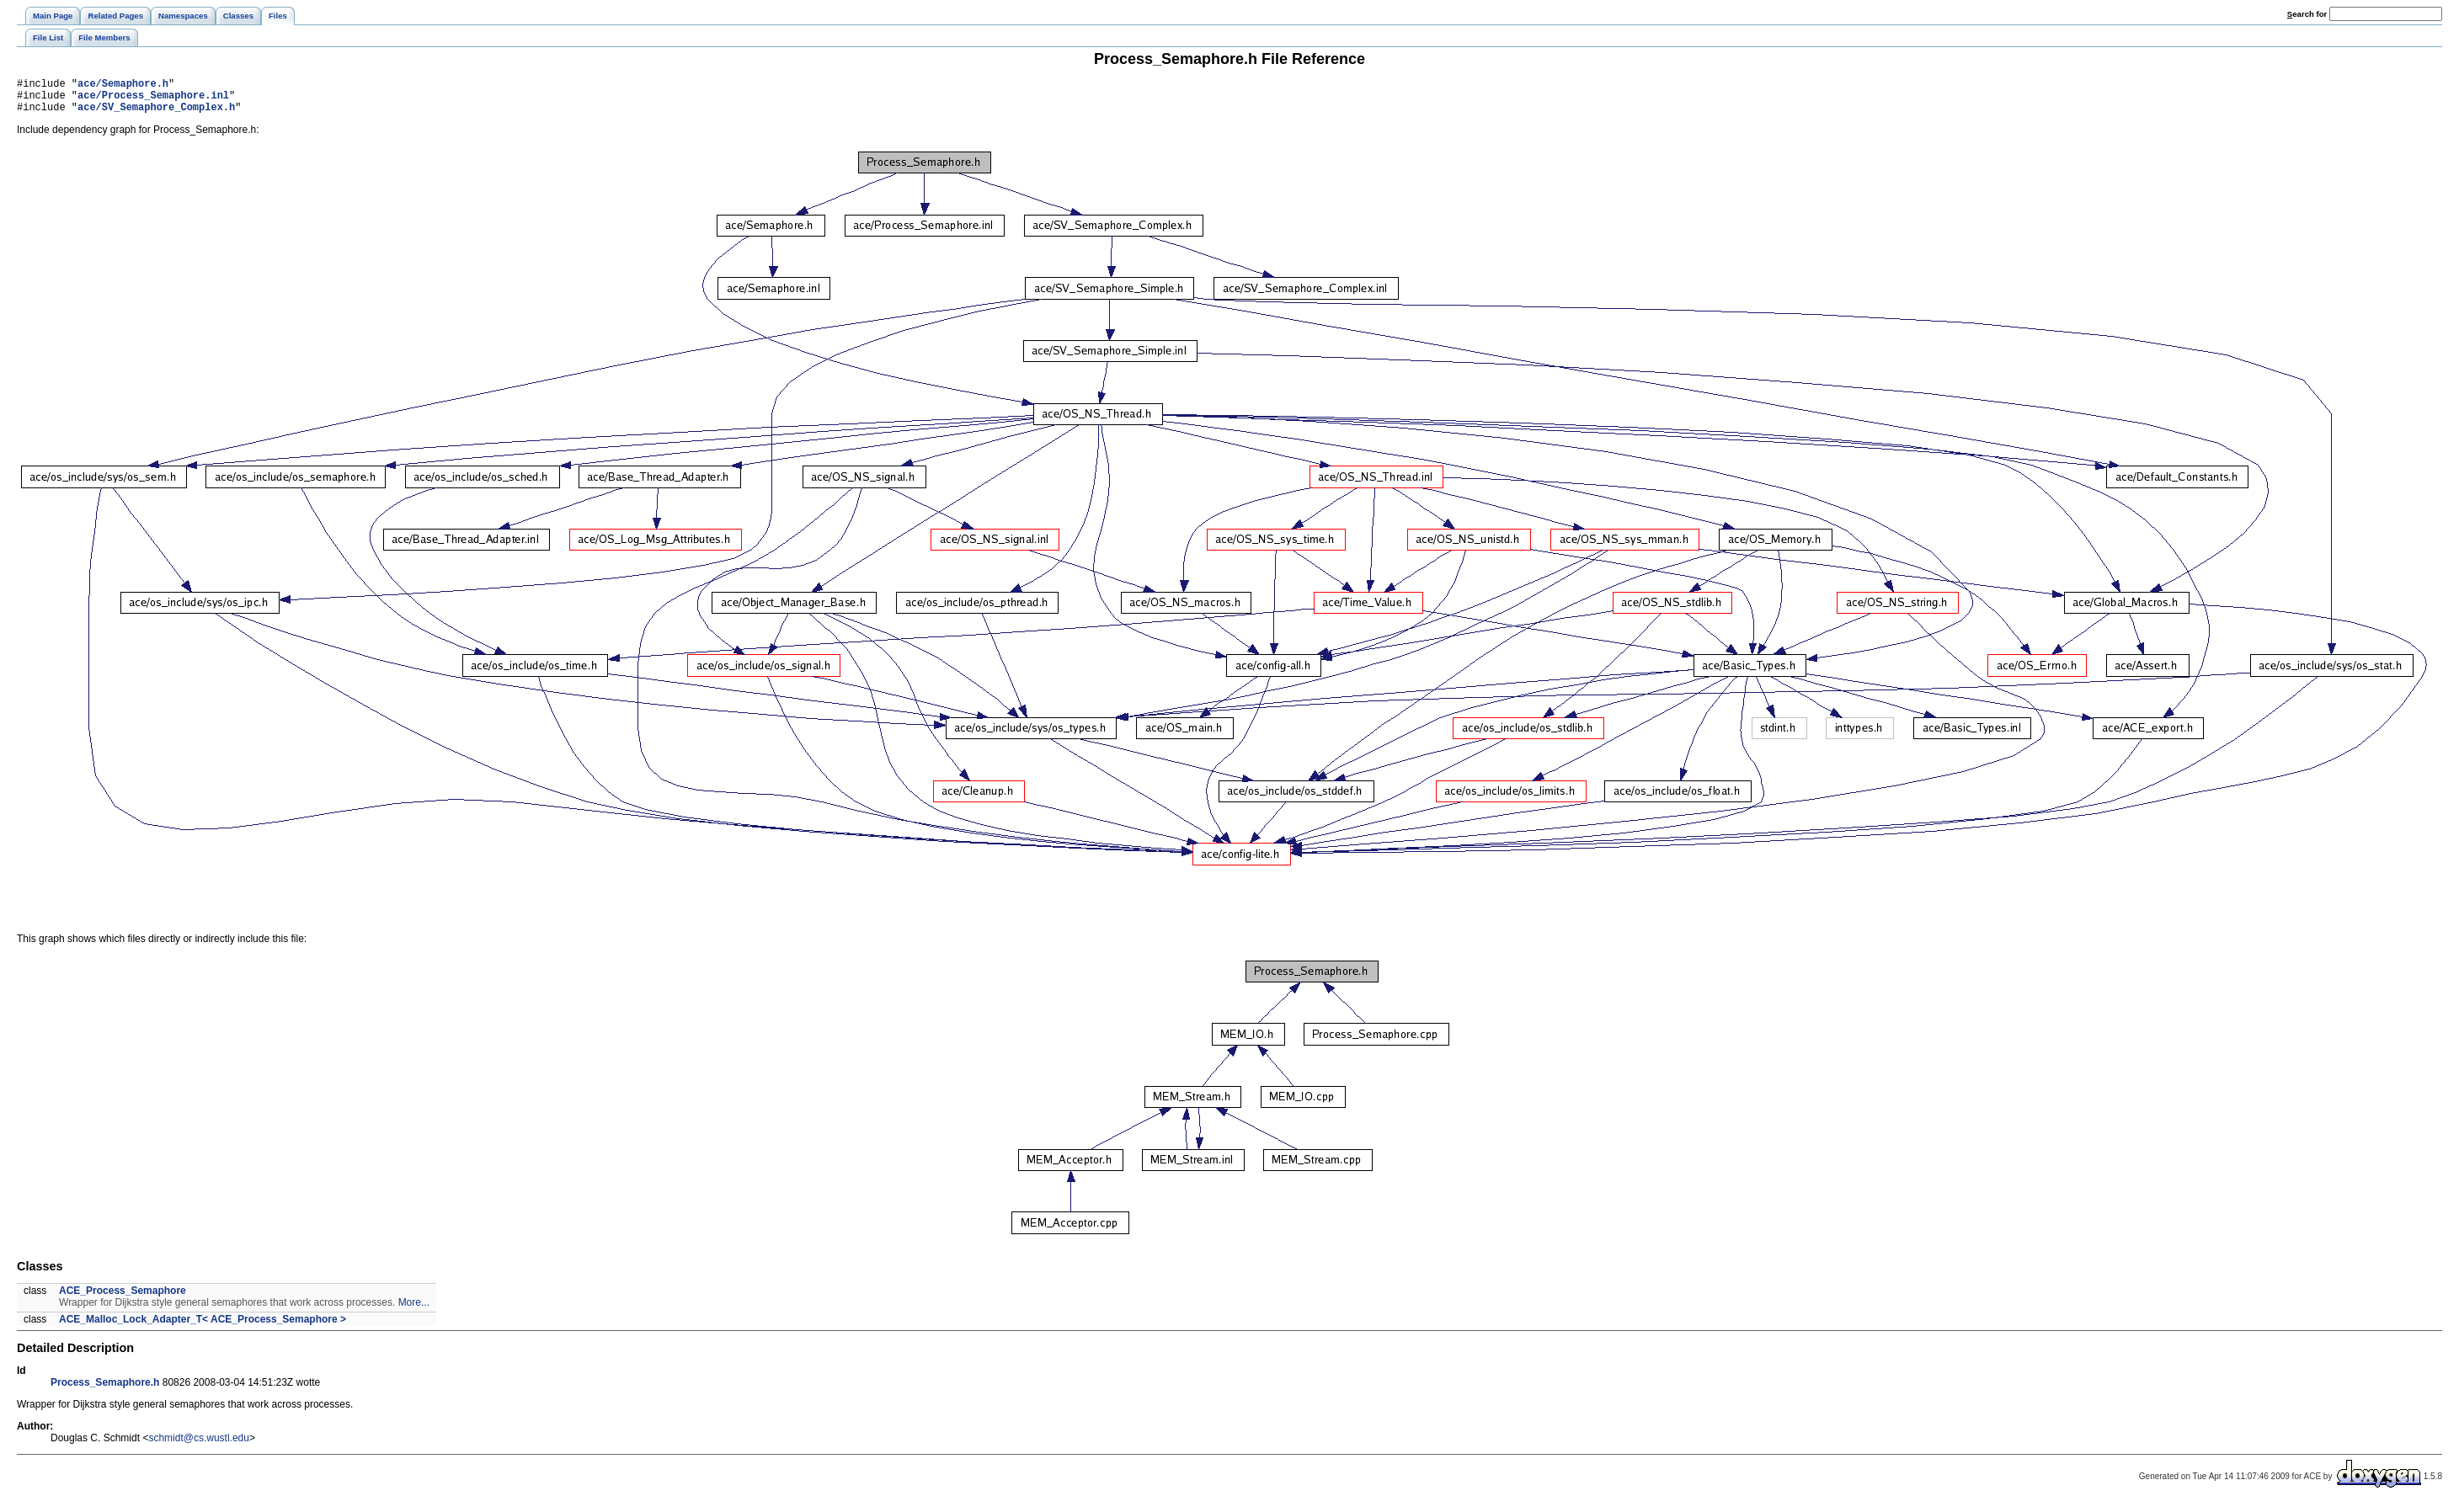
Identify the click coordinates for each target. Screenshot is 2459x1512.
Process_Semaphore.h (105, 1390)
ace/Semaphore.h (122, 85)
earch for (2307, 14)
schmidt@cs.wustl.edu (198, 1445)
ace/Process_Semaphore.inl (153, 100)
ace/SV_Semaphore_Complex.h (156, 114)
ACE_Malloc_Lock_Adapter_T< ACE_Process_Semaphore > (202, 1327)
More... (413, 1310)
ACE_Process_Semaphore (122, 1298)
